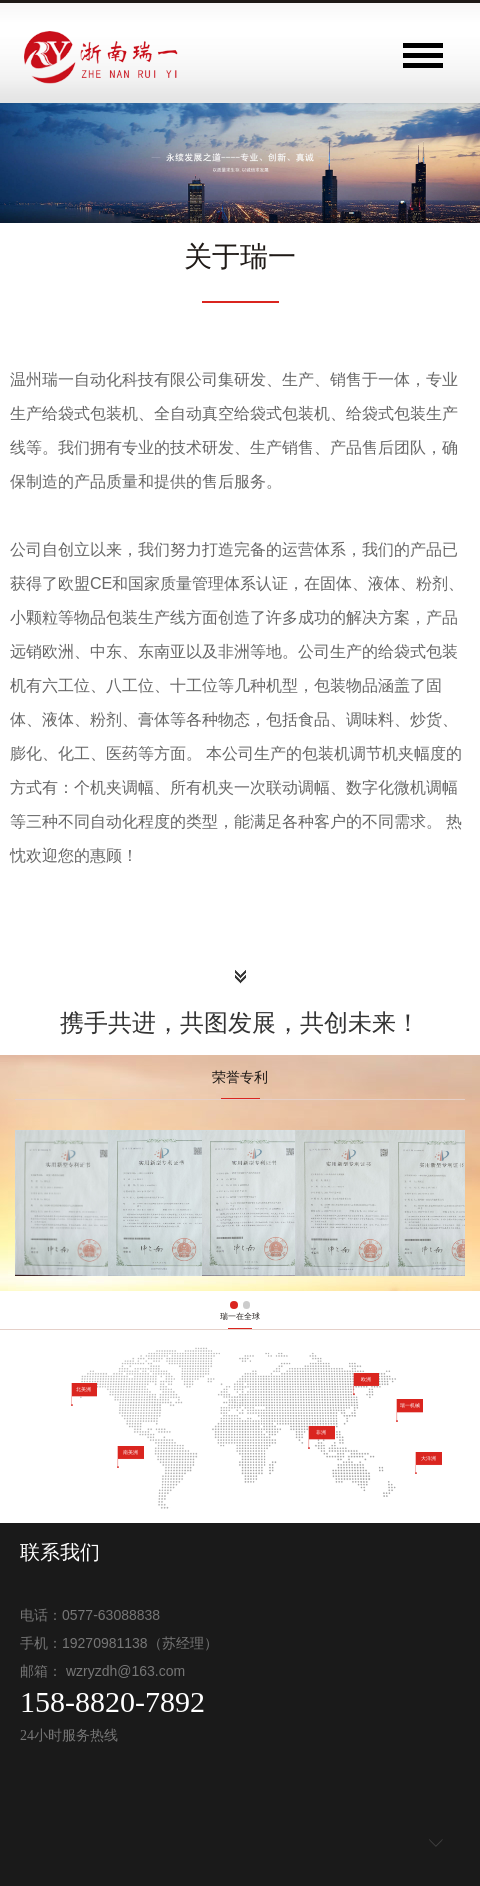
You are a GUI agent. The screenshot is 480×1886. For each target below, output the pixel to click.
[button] (234, 1305)
